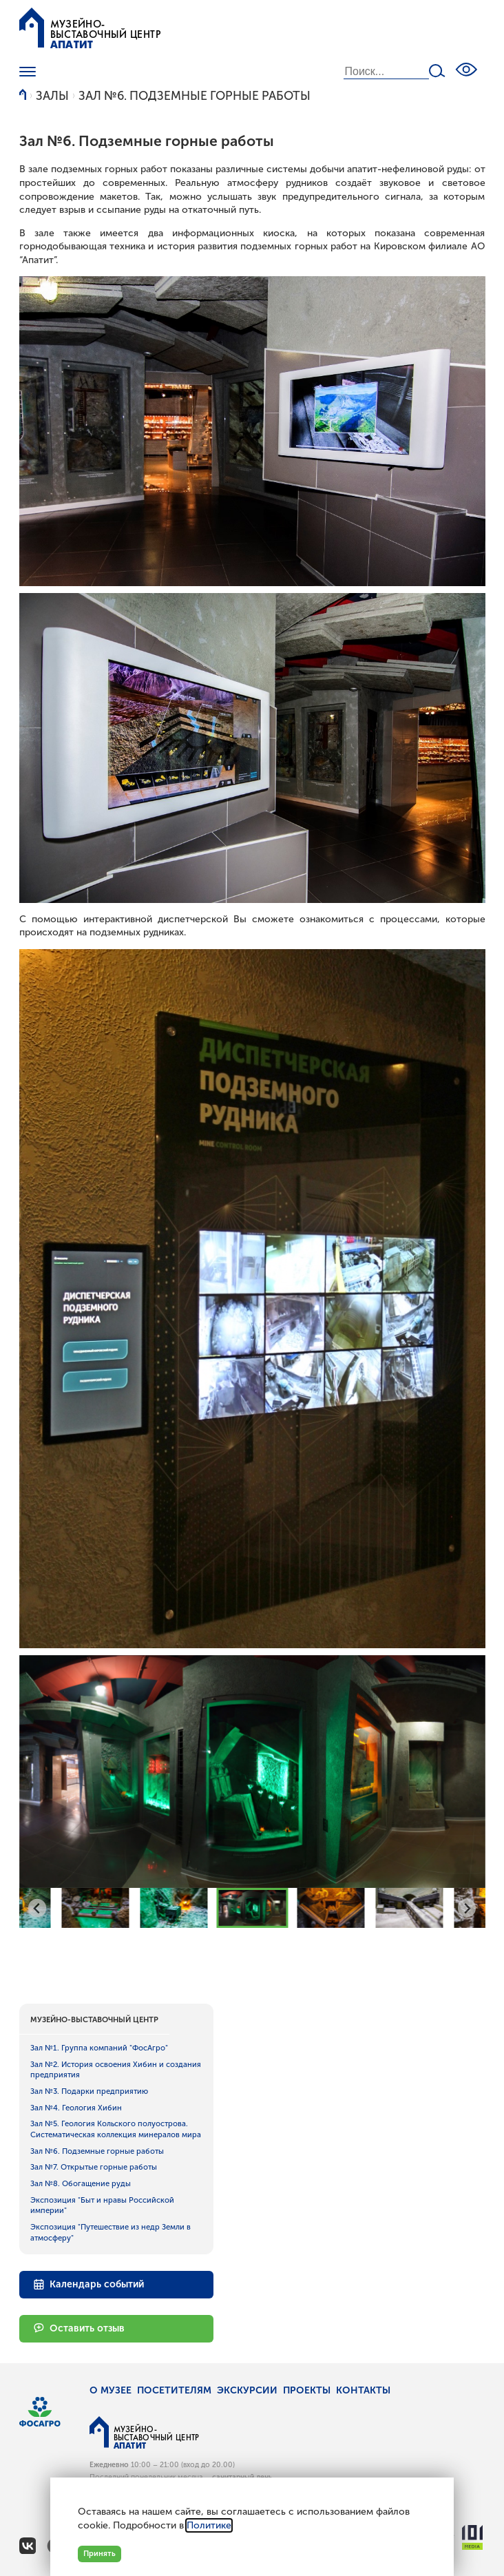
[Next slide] (467, 1908)
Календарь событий (89, 2284)
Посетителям (174, 2390)
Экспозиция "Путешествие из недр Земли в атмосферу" (110, 2232)
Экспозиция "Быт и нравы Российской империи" (102, 2205)
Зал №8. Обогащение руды (80, 2183)
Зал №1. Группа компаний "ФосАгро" (99, 2048)
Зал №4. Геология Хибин (76, 2107)
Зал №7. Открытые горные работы (93, 2167)
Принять (99, 2553)
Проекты (306, 2390)
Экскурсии (247, 2390)
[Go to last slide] (37, 1908)
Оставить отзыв (79, 2328)
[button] (95, 1908)
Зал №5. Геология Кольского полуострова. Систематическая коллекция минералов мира (115, 2129)
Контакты (363, 2390)
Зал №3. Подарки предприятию (89, 2091)
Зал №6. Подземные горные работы (194, 96)
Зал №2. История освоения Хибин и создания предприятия (115, 2069)
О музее (111, 2390)
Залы (52, 96)
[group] (252, 1772)
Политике (209, 2525)
